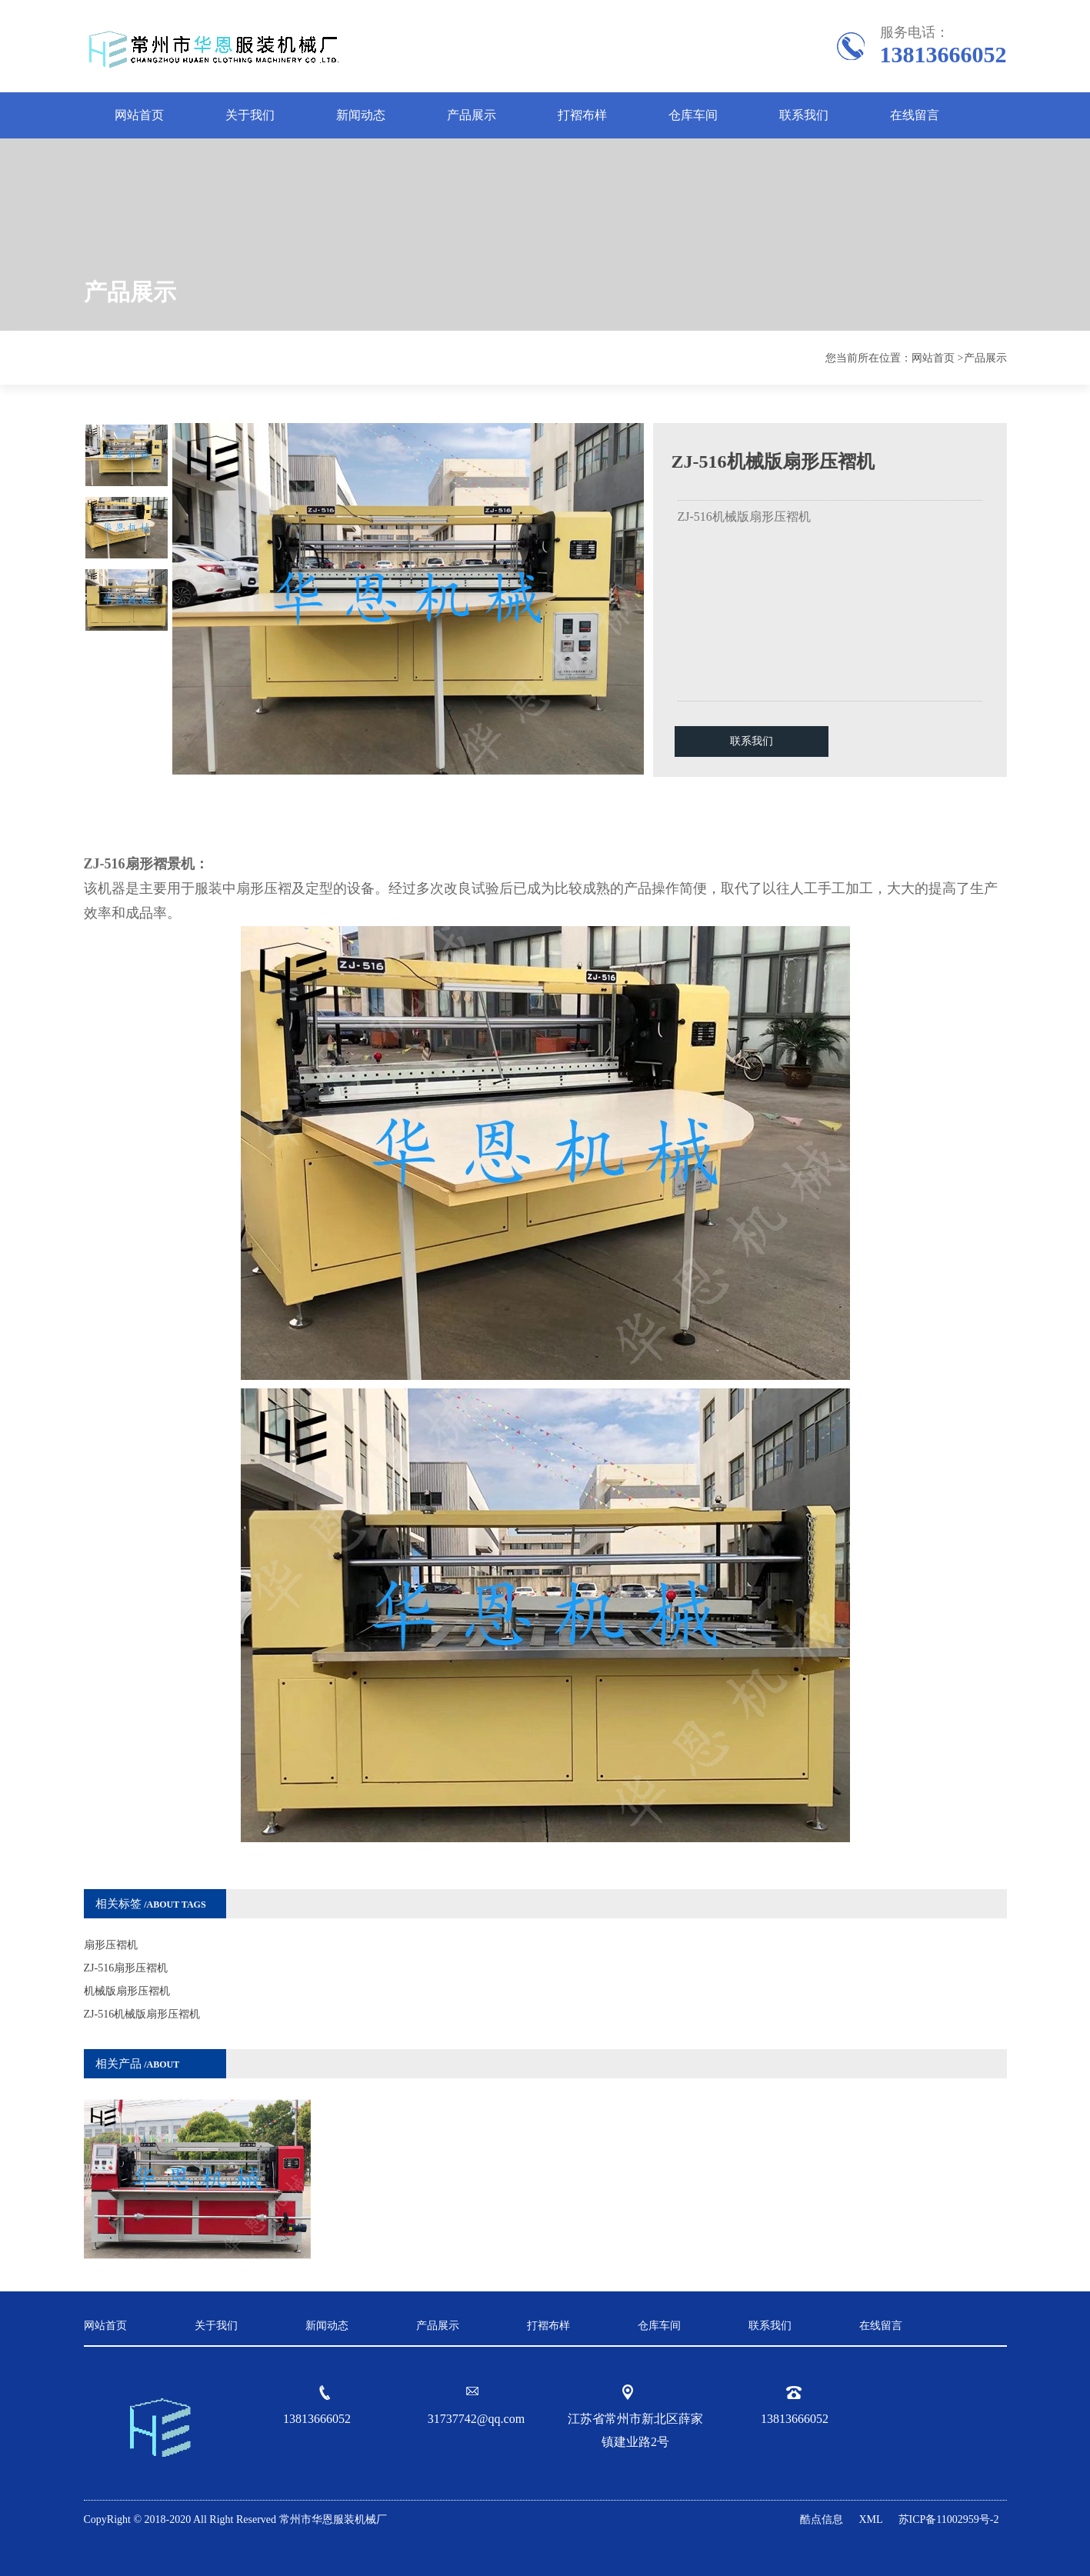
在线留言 (914, 115)
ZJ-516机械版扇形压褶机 (142, 2014)
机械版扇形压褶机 (127, 1991)
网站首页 (139, 115)
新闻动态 (360, 115)
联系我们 (803, 115)
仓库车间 (693, 115)
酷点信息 (821, 2519)
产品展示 (471, 115)
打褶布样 (582, 115)
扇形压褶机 (111, 1945)
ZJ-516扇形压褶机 (126, 1968)
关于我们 (250, 115)
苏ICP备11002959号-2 (948, 2519)
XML (870, 2519)
